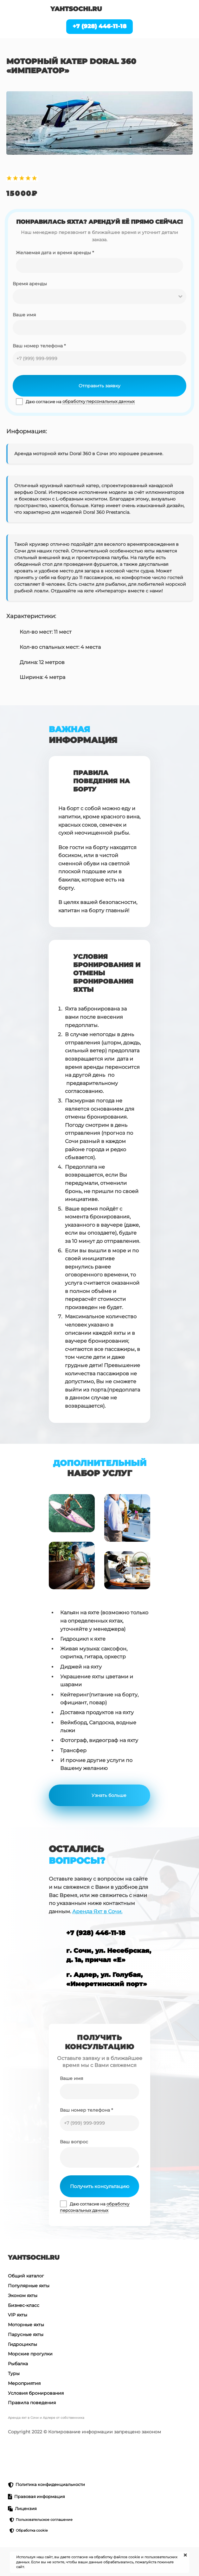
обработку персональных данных (98, 401)
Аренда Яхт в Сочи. (97, 1911)
